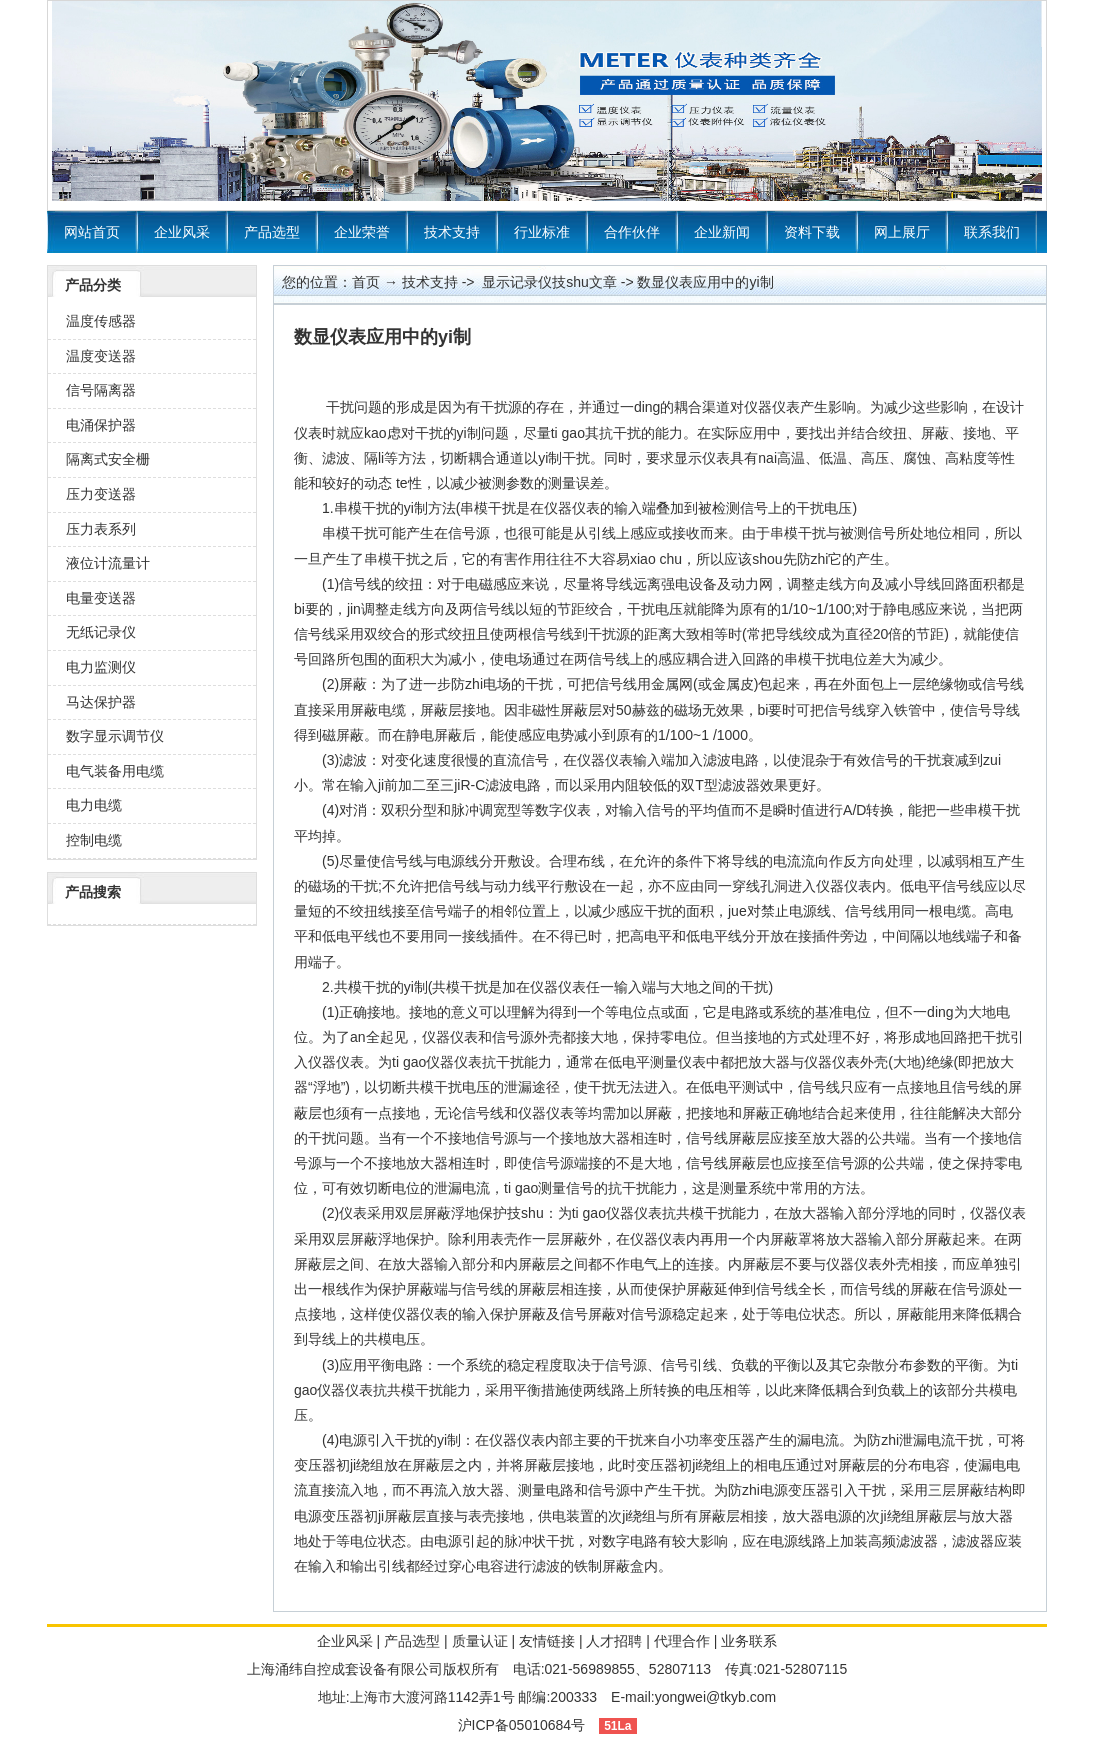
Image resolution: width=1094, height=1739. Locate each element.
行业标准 (542, 232)
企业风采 (182, 232)
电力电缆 (94, 805)
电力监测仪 (101, 667)
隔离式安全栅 (108, 459)
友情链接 (547, 1641)
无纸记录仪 (101, 632)
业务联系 (749, 1641)
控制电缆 (94, 840)
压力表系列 (101, 529)
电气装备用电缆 (115, 771)
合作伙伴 (632, 232)
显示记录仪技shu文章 (547, 282)
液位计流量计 (108, 563)
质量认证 (480, 1641)
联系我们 (992, 232)
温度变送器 (101, 356)
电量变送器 (101, 598)
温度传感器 (101, 321)
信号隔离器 (101, 390)
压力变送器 (101, 494)
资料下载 (812, 232)
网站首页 (92, 232)
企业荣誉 (362, 232)
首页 (366, 282)
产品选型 (272, 232)
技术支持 (452, 232)
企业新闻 (722, 232)
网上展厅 (902, 232)
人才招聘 (614, 1641)
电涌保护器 (101, 425)
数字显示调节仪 (115, 736)
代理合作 (682, 1641)
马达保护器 (101, 702)
